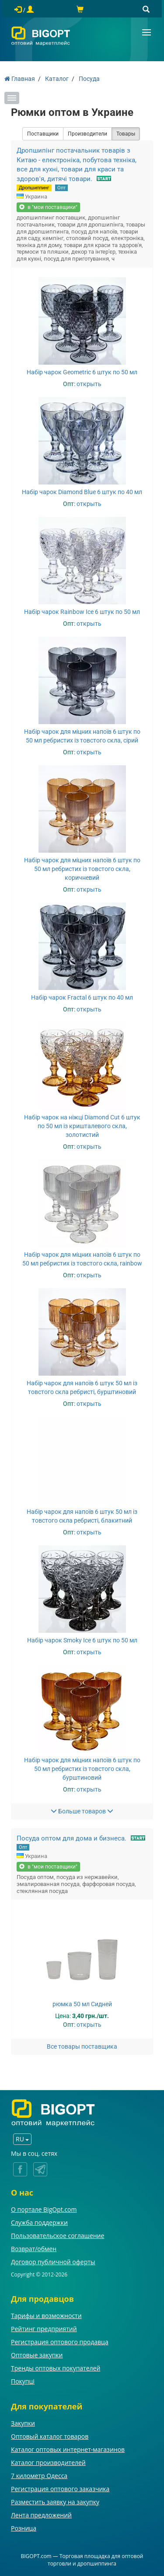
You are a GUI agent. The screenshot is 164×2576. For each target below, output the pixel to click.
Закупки (23, 2423)
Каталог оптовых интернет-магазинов (68, 2449)
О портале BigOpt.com (44, 2209)
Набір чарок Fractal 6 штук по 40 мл (82, 997)
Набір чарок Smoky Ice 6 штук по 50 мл (82, 1640)
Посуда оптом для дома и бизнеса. (71, 1838)
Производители (87, 134)
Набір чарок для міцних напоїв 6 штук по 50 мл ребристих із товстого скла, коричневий (82, 869)
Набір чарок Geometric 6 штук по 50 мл (82, 372)
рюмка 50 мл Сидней (82, 2004)
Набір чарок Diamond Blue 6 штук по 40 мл (82, 491)
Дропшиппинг (34, 188)
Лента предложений (41, 2515)
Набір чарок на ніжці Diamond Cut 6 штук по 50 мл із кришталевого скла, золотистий (82, 1126)
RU (22, 2139)
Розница (23, 2528)
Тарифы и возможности (46, 2315)
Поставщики (43, 134)
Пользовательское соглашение (57, 2235)
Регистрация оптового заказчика (60, 2489)
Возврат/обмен (33, 2249)
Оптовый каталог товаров (49, 2436)
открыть (89, 383)
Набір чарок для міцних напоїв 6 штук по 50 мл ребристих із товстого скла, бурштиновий (82, 1769)
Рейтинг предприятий (44, 2329)
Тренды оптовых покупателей (55, 2368)
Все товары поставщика (82, 2046)
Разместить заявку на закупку (55, 2502)
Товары (125, 134)
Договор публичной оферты (53, 2262)
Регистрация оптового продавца (59, 2342)
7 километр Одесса (39, 2475)
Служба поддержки (39, 2222)
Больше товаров (82, 1811)
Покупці (23, 2381)
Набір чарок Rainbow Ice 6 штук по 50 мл (82, 611)
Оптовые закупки (37, 2355)
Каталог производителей (48, 2462)
